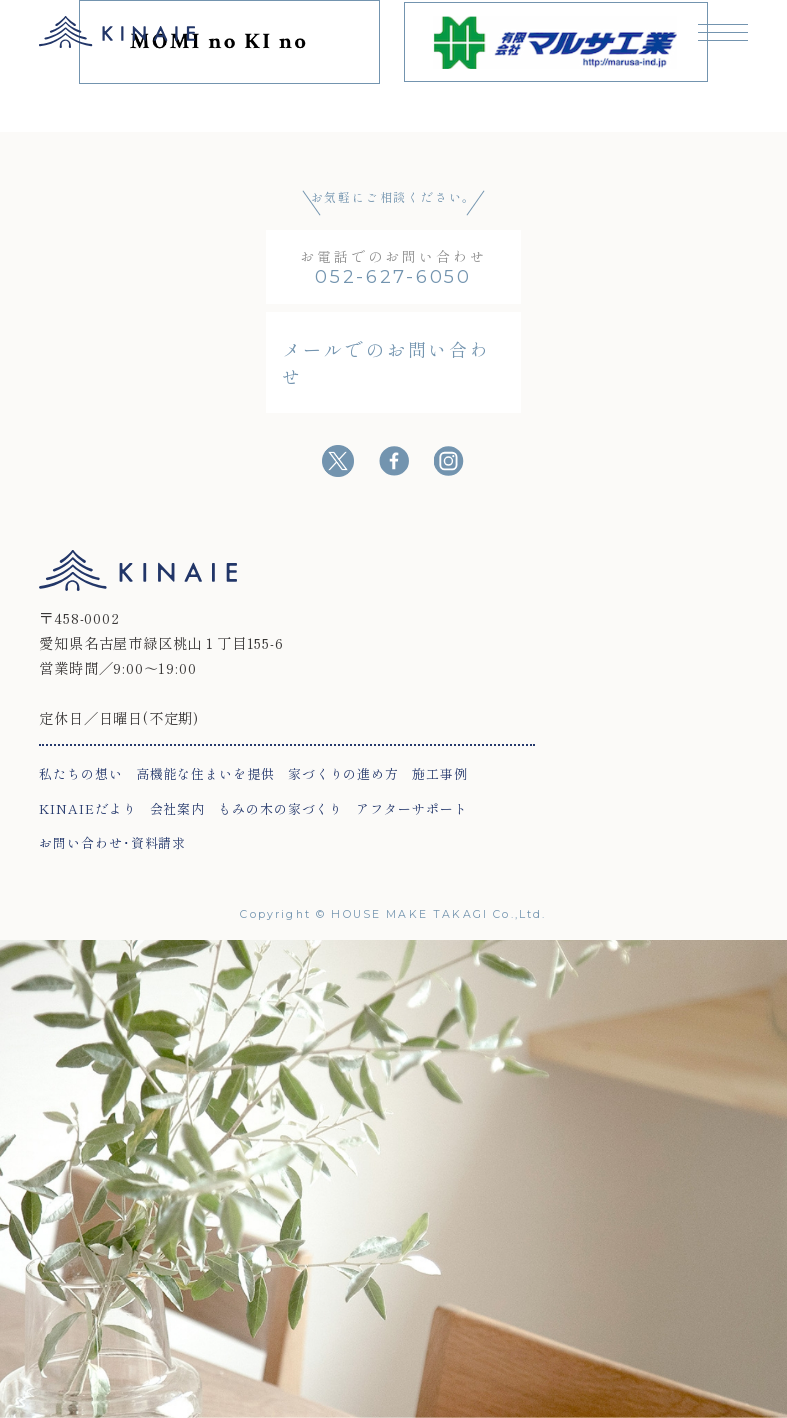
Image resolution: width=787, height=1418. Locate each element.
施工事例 (440, 773)
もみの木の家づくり (280, 808)
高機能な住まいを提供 (205, 773)
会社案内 (178, 808)
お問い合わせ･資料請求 (112, 842)
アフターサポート (411, 808)
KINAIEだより (87, 808)
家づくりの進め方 (343, 773)
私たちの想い (80, 773)
